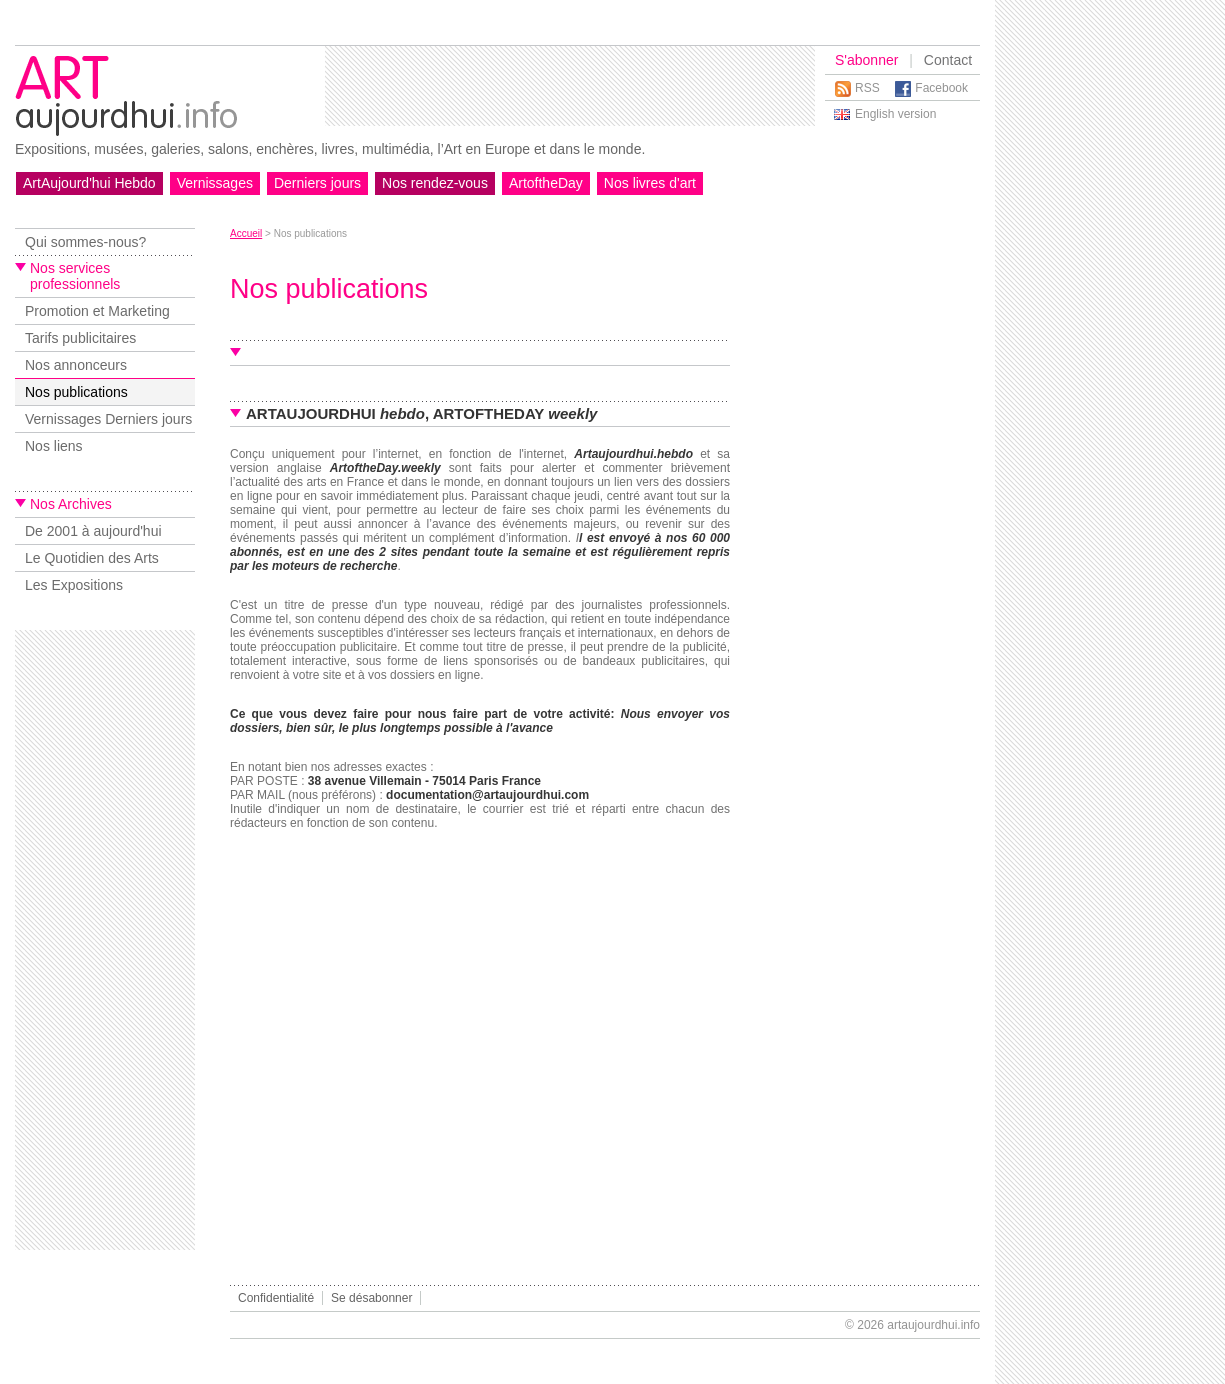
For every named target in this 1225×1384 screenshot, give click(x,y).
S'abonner (866, 60)
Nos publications (76, 392)
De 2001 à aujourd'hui (93, 531)
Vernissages (215, 183)
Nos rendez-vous (435, 183)
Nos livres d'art (650, 183)
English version (895, 114)
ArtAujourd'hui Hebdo (89, 183)
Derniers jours (317, 183)
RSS (867, 88)
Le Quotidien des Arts (92, 558)
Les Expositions (74, 585)
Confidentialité (276, 1298)
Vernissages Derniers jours (108, 419)
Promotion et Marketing (97, 311)
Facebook (941, 88)
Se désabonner (371, 1298)
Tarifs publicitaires (80, 338)
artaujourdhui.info (933, 1325)
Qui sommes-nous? (85, 242)
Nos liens (54, 446)
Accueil (246, 233)
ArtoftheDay (546, 183)
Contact (948, 60)
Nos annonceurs (76, 365)
